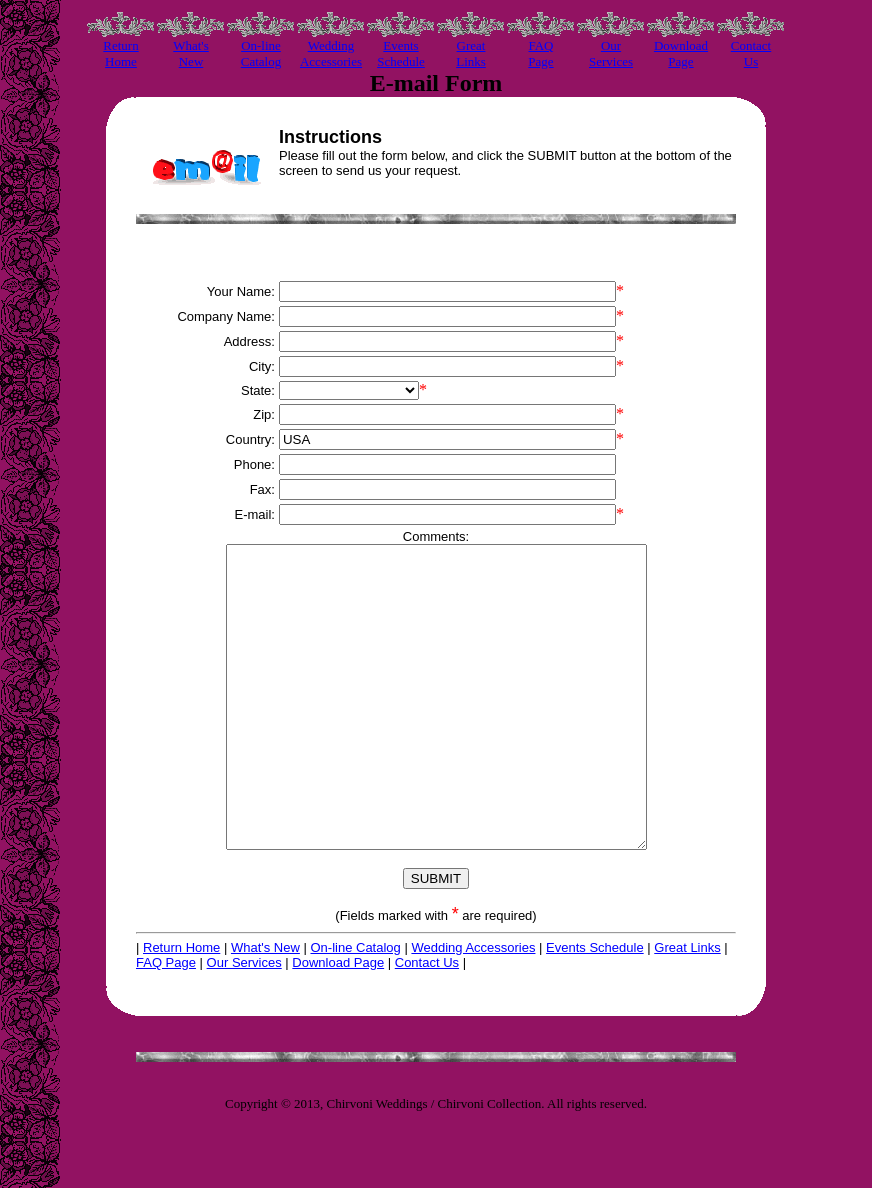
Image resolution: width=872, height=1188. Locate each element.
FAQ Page (166, 1022)
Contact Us (427, 1022)
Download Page (338, 1022)
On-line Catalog (355, 1007)
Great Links (687, 1007)
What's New (265, 1007)
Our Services (244, 1022)
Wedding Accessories (473, 1007)
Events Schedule (595, 1007)
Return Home (181, 1007)
